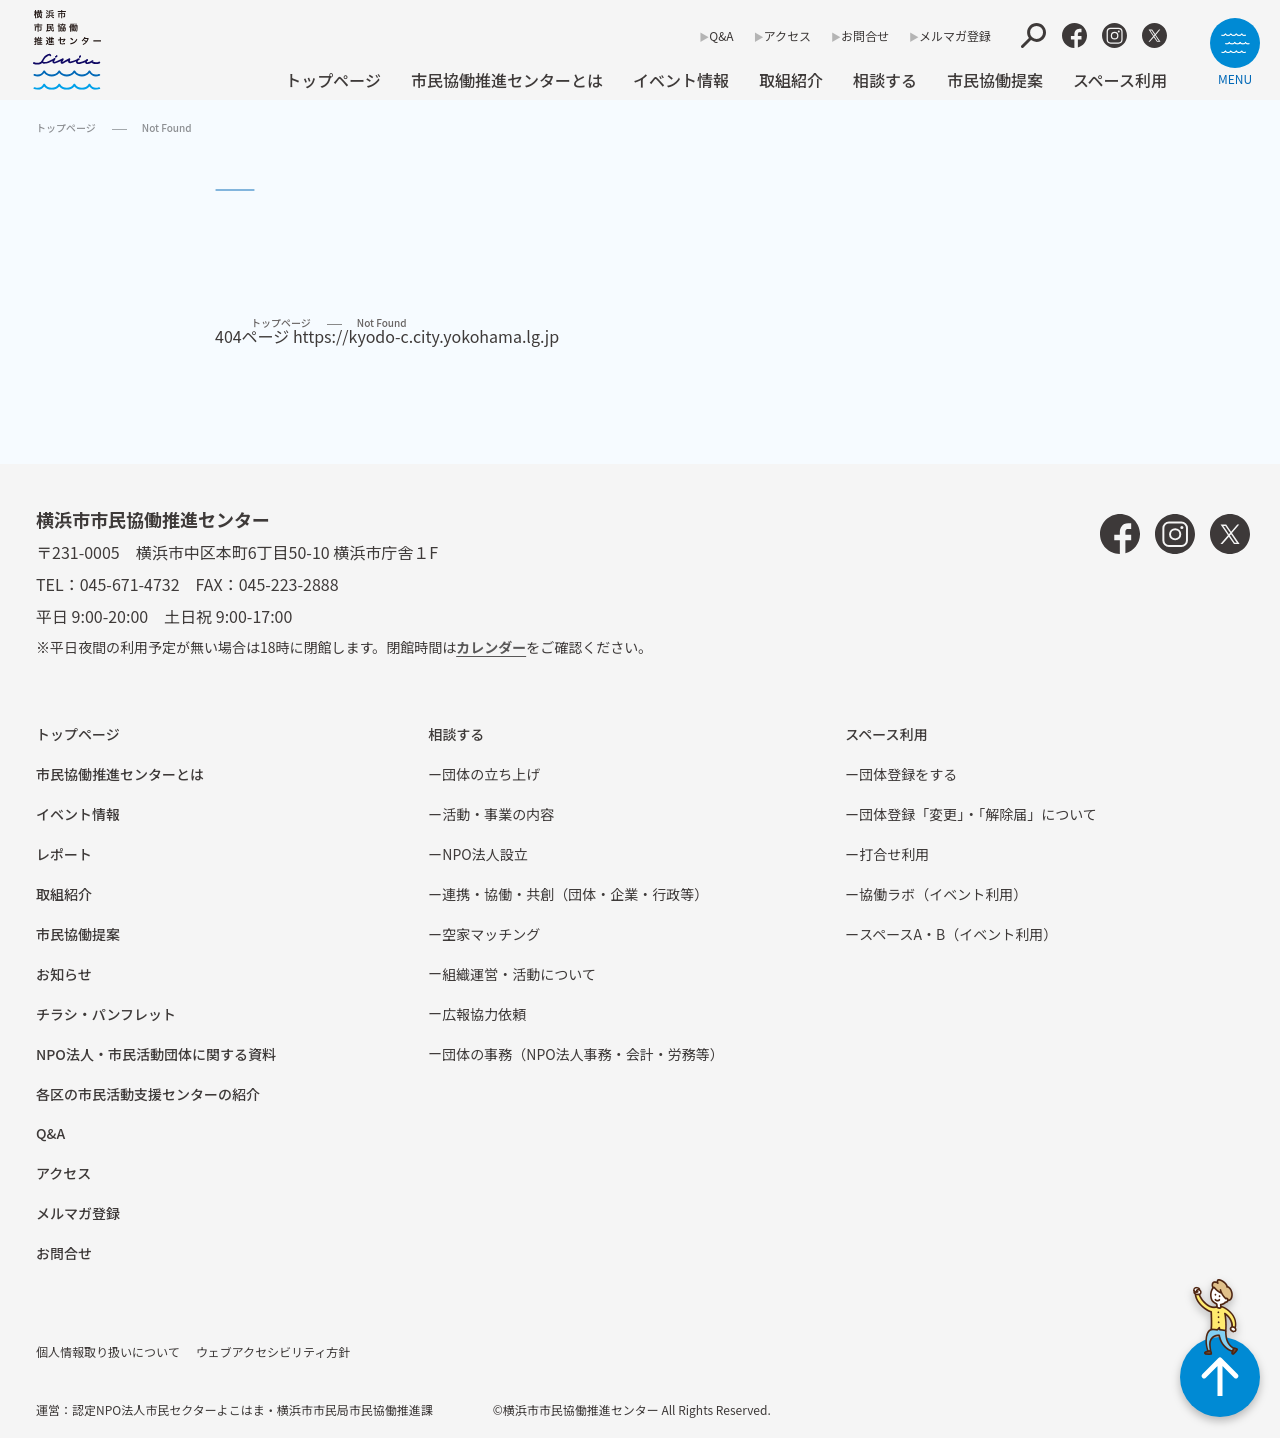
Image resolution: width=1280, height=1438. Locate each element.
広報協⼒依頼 (484, 1014)
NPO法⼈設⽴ (484, 854)
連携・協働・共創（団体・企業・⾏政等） (575, 894)
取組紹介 (791, 80)
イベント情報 (681, 80)
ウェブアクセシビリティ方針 (273, 1351)
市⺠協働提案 (995, 80)
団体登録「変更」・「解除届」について (978, 814)
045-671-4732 (130, 584)
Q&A (721, 35)
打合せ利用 (894, 854)
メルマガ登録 (955, 35)
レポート (64, 854)
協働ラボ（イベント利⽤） (943, 894)
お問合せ (865, 35)
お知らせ (64, 974)
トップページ (333, 80)
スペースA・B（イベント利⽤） (958, 934)
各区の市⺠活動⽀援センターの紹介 (148, 1094)
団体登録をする (908, 774)
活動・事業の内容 (498, 814)
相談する (885, 80)
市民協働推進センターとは (507, 80)
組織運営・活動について (519, 974)
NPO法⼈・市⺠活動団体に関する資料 (156, 1054)
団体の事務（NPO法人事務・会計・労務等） (582, 1054)
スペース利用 (1120, 80)
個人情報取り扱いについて (108, 1351)
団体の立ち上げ (491, 774)
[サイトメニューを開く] (1235, 51)
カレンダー (491, 647)
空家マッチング (491, 934)
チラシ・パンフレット (106, 1014)
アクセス (787, 35)
